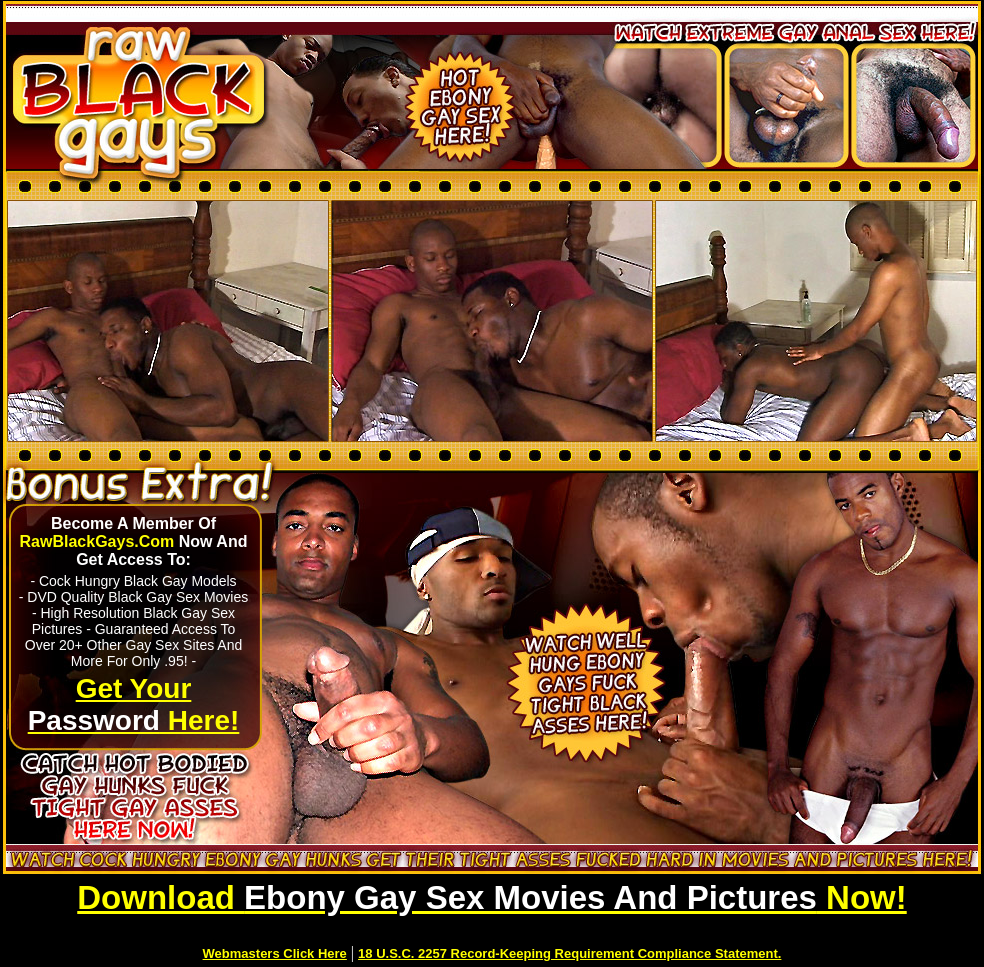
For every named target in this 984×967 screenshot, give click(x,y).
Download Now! (491, 897)
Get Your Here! (134, 704)
